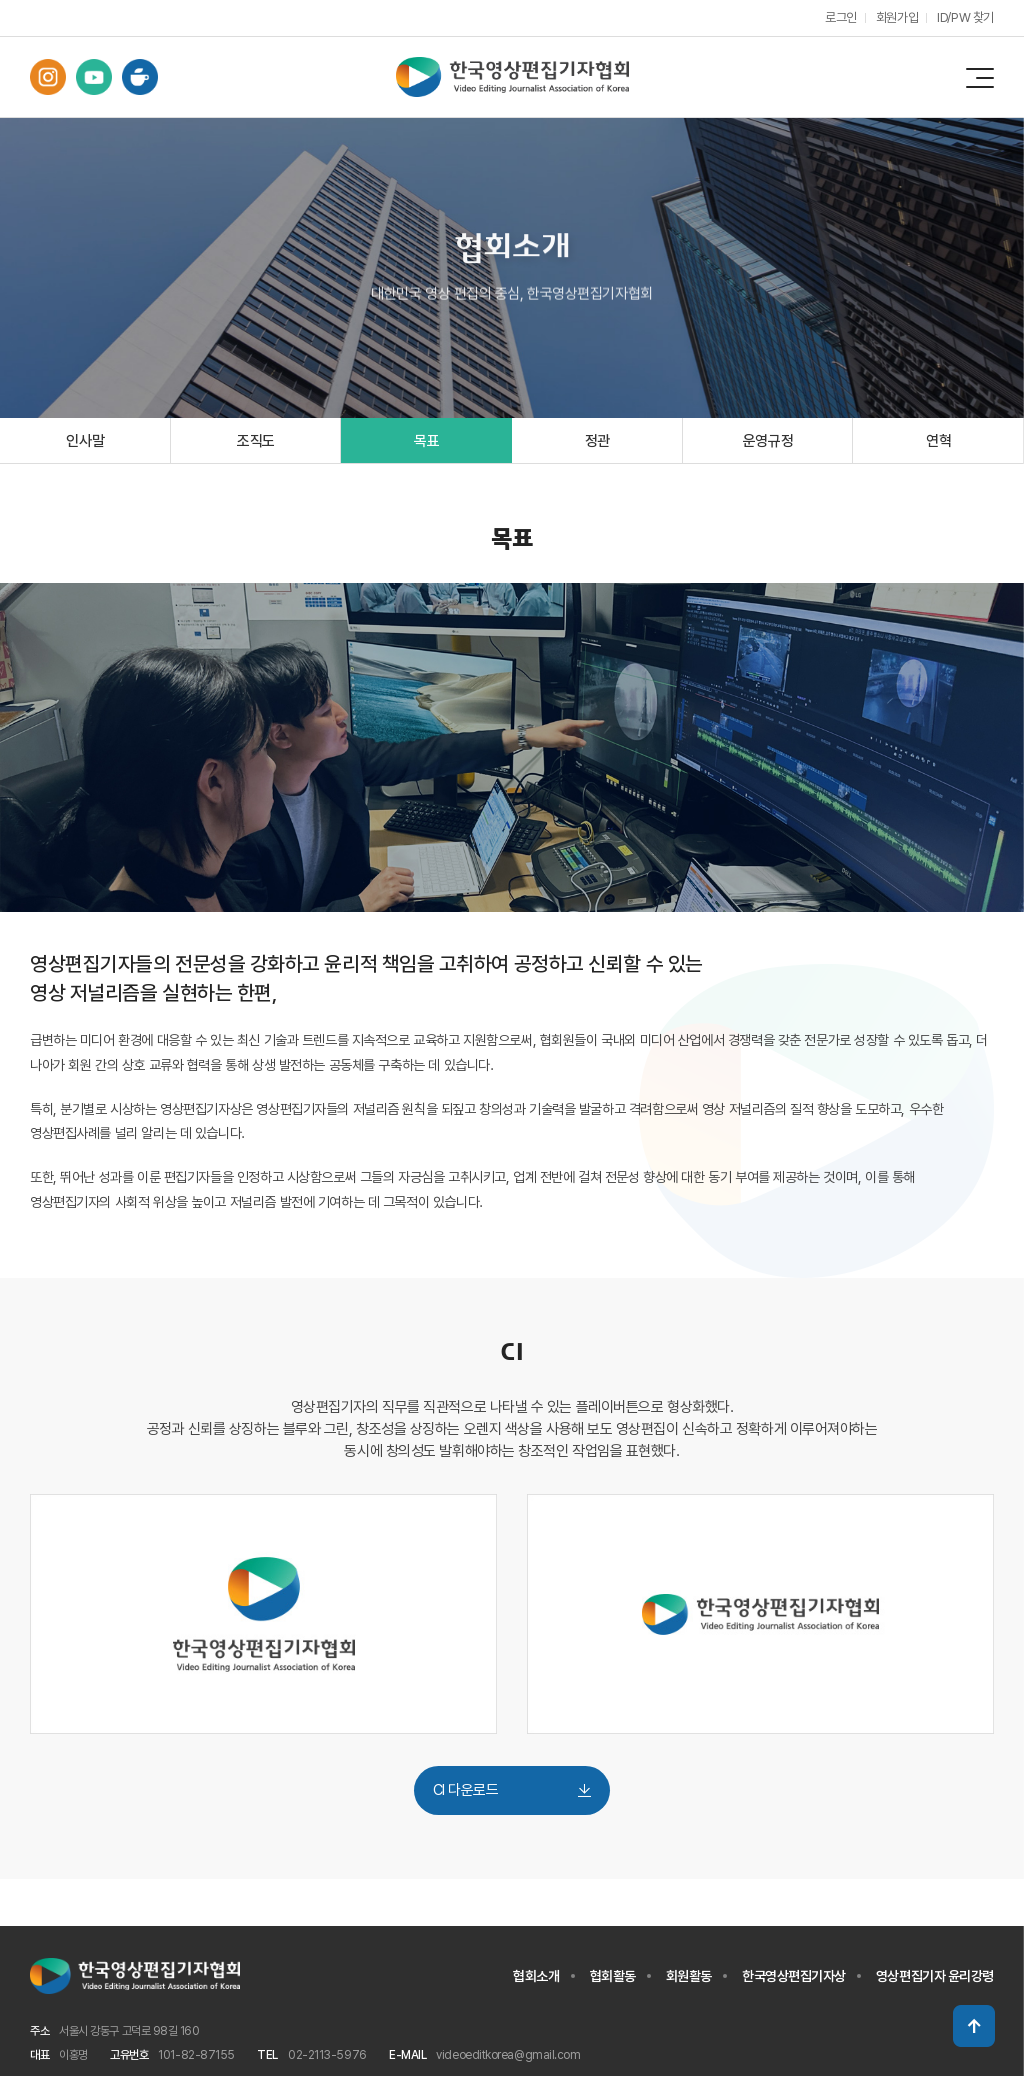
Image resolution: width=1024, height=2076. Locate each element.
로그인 (840, 17)
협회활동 (613, 1977)
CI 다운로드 (512, 1791)
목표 (426, 441)
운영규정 (768, 441)
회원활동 (689, 1977)
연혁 (938, 441)
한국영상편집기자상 (794, 1977)
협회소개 (536, 1977)
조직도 (256, 441)
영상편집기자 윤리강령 (935, 1977)
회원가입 (896, 17)
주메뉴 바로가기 (0, 0)
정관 (597, 441)
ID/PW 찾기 (965, 17)
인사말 (85, 441)
